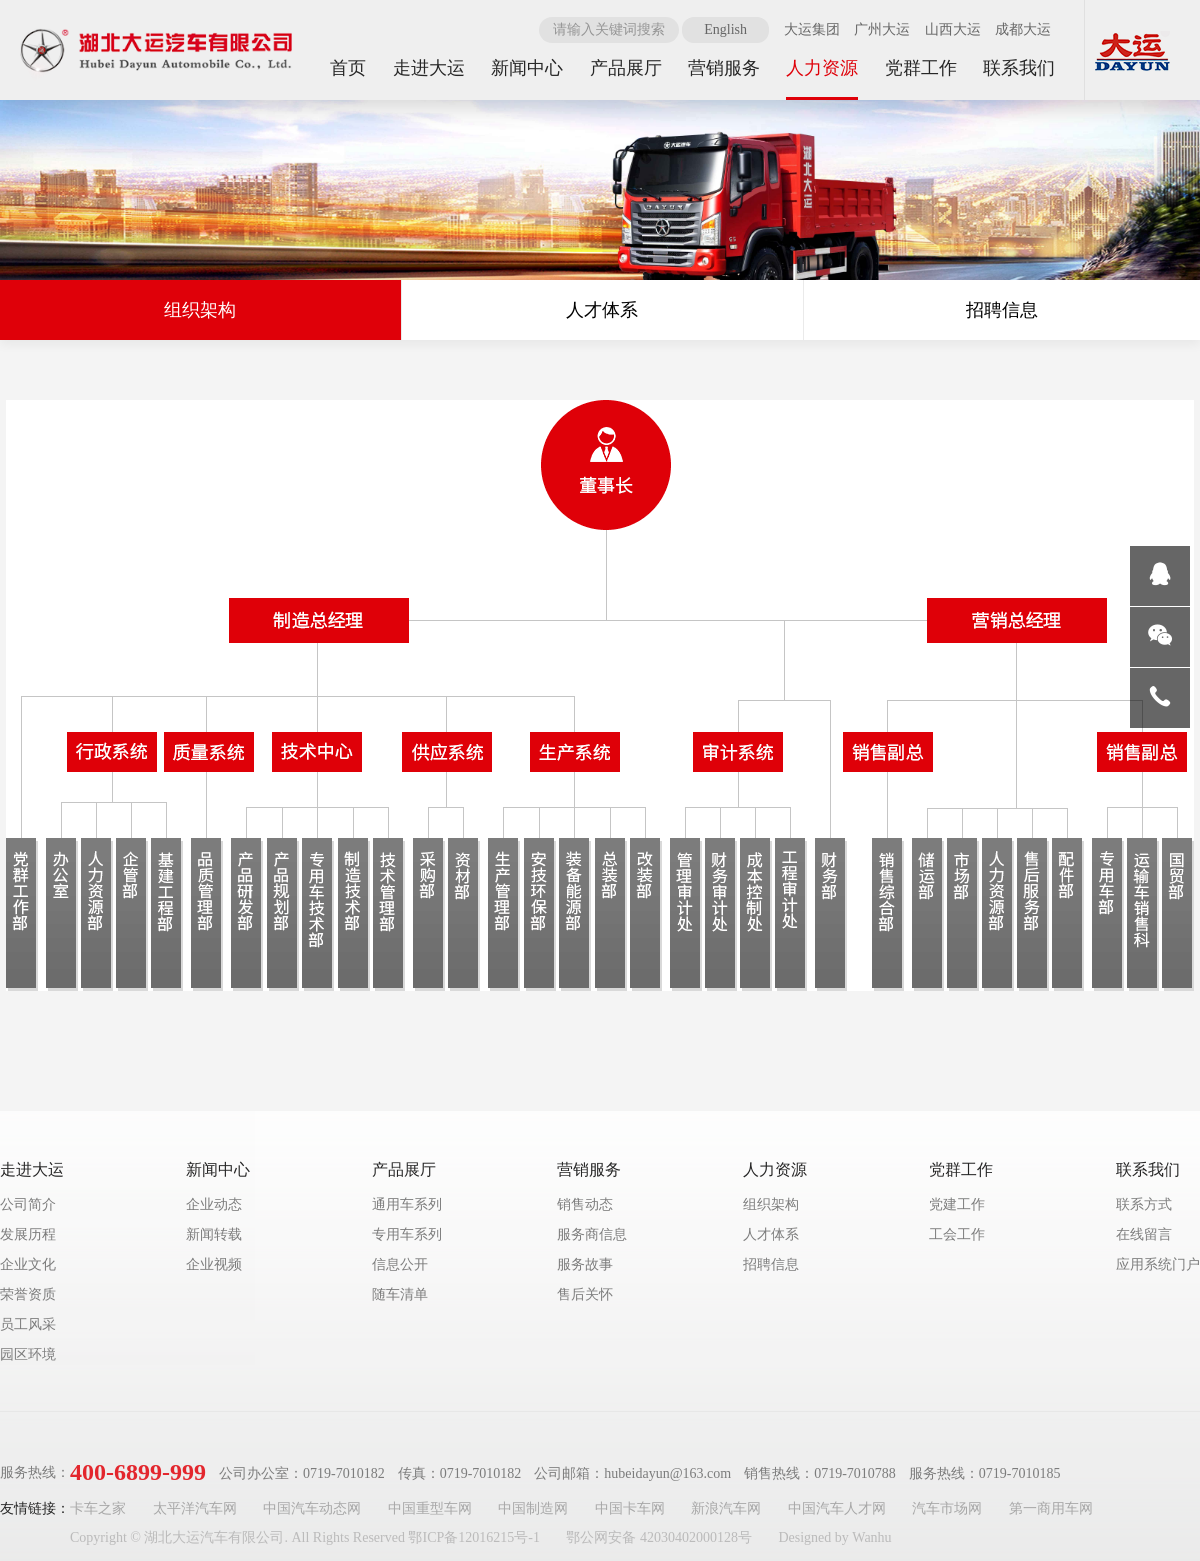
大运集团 (812, 29)
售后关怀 (585, 1294)
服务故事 (585, 1264)
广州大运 (882, 29)
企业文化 (28, 1264)
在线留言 (1144, 1234)
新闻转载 (214, 1234)
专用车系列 (407, 1234)
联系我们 (1148, 1169)
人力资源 (775, 1169)
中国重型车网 (430, 1508)
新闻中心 (218, 1169)
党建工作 (957, 1204)
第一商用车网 (1051, 1508)
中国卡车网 (630, 1508)
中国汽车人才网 (837, 1508)
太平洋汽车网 (195, 1508)
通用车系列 (407, 1204)
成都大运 (1023, 29)
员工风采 (28, 1324)
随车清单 (400, 1294)
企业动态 (214, 1204)
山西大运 (953, 29)
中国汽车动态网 (312, 1508)
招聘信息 (1002, 310)
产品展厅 (404, 1169)
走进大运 (32, 1169)
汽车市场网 (947, 1508)
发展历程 (28, 1234)
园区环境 (28, 1354)
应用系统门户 (1158, 1264)
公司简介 (28, 1204)
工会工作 (957, 1234)
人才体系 (602, 310)
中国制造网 (533, 1508)
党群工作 (961, 1169)
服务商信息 (592, 1234)
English (725, 29)
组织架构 (200, 310)
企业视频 (214, 1264)
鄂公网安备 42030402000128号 (659, 1537)
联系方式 (1144, 1204)
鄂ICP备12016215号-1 (473, 1537)
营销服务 (589, 1169)
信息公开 (400, 1264)
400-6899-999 (138, 1472)
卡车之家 (98, 1508)
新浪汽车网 (726, 1508)
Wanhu (871, 1537)
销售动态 (585, 1204)
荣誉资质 (28, 1294)
